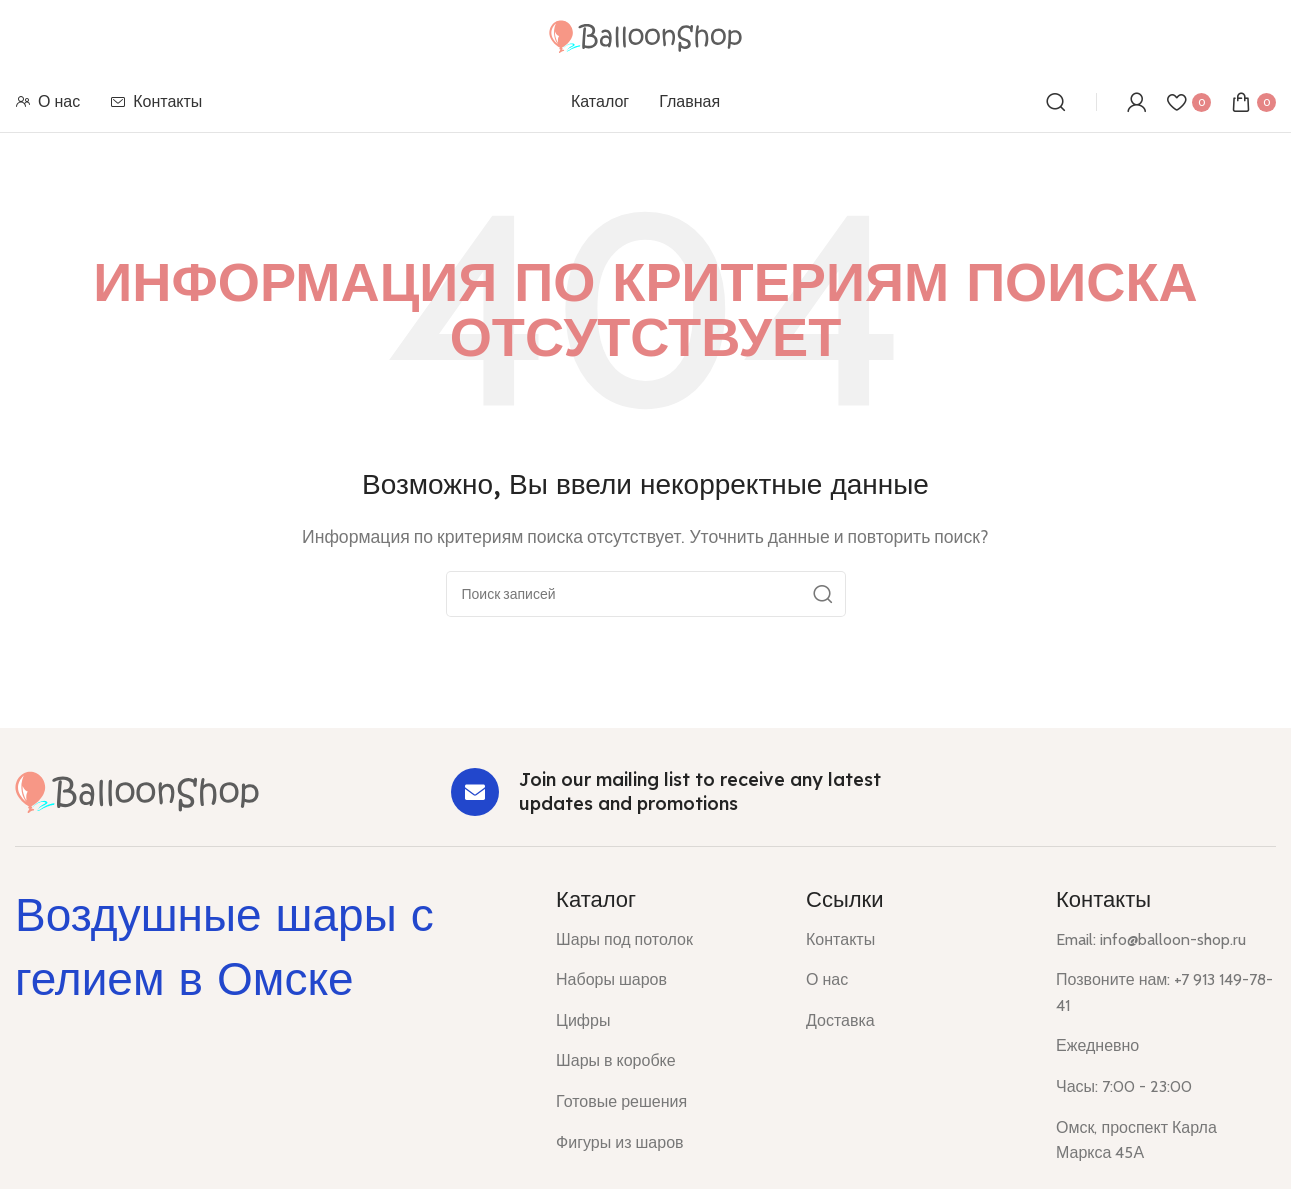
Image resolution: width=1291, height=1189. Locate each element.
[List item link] (666, 940)
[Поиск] (1056, 102)
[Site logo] (645, 34)
